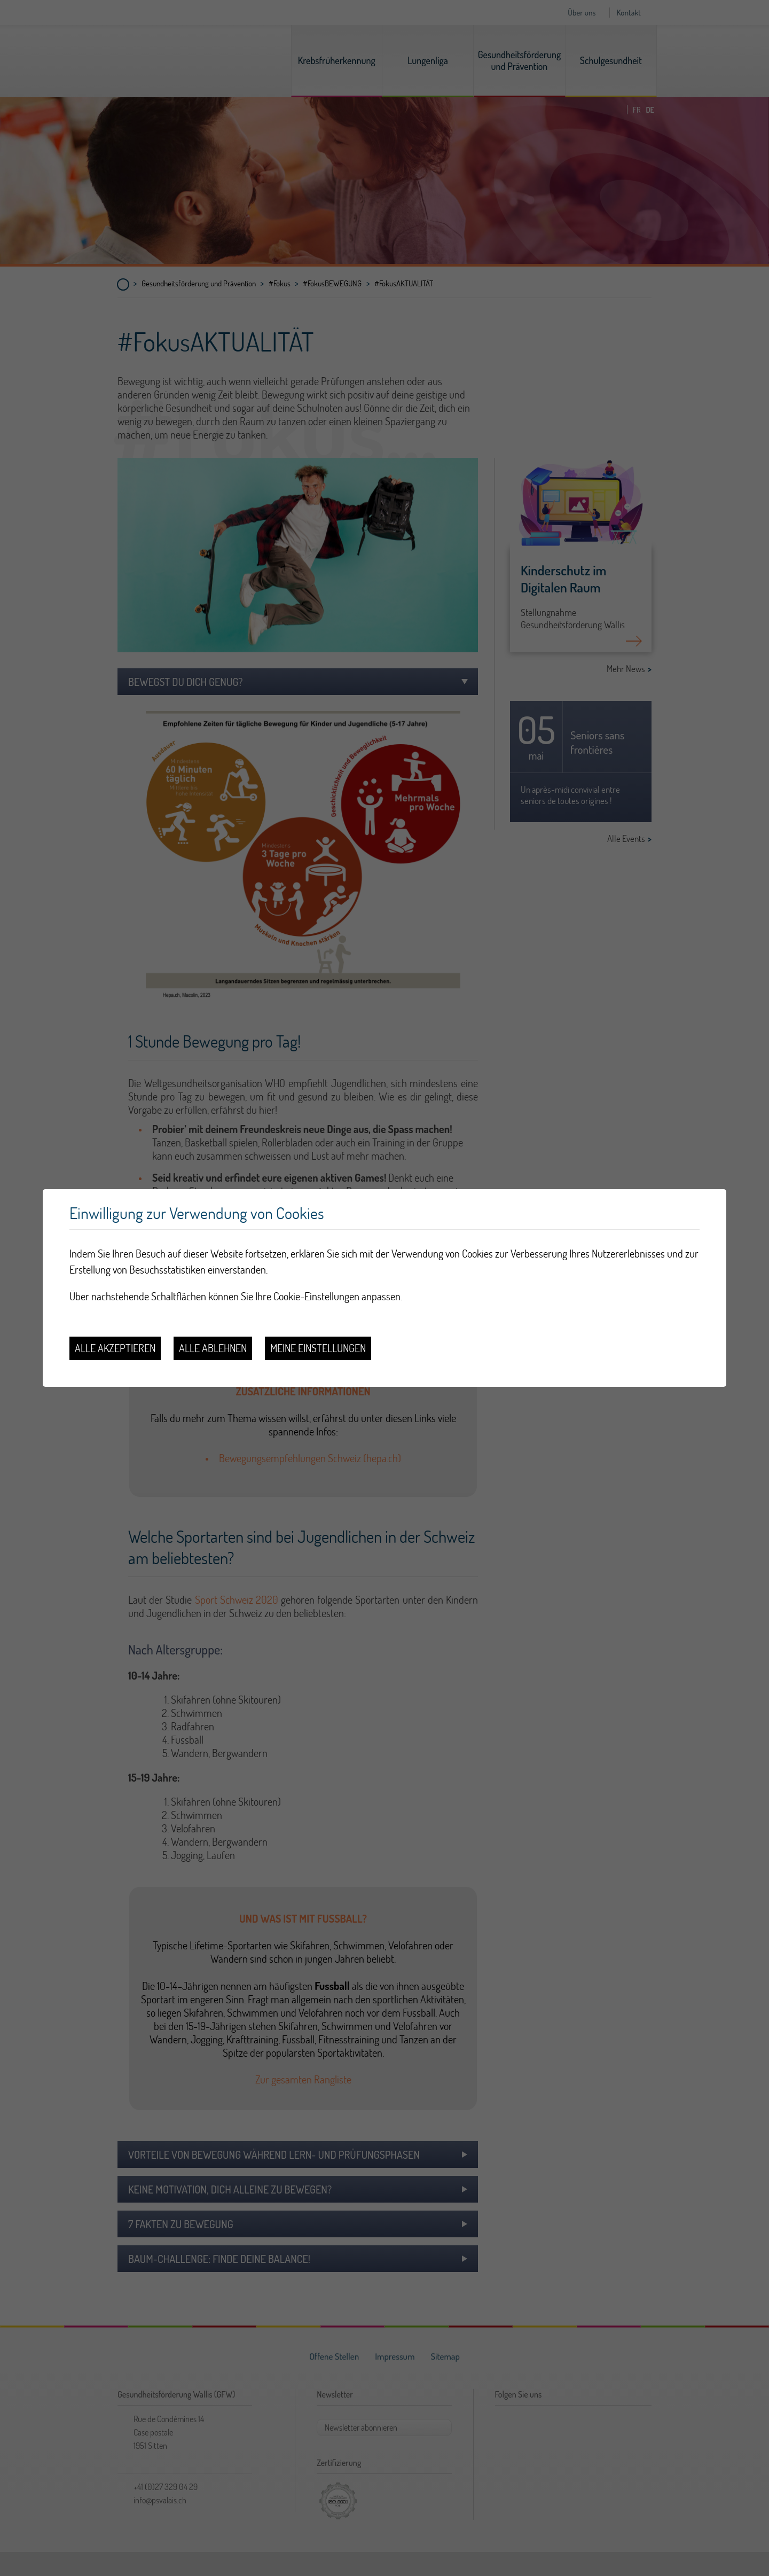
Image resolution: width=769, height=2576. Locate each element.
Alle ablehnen (213, 1348)
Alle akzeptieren (115, 1348)
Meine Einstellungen (318, 1348)
